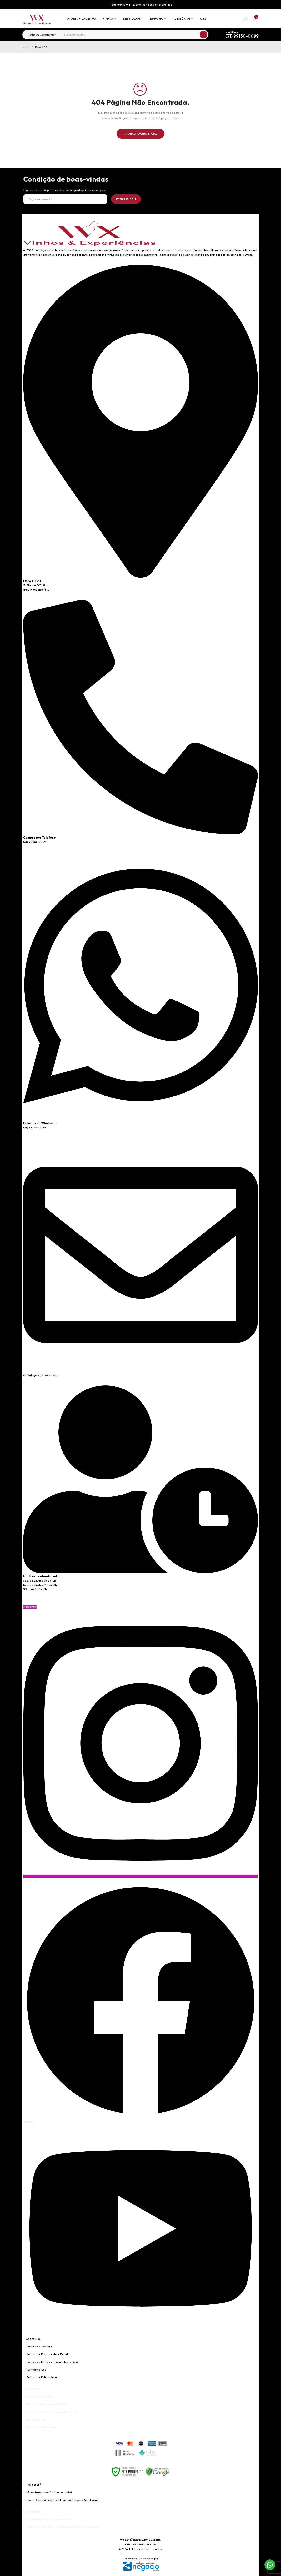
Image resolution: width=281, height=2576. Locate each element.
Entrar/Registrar (245, 18)
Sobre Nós (33, 2339)
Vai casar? (34, 2484)
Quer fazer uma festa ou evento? (50, 2492)
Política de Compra (39, 2346)
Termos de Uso (36, 2369)
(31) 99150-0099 (242, 36)
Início (25, 47)
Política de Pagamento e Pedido (48, 2354)
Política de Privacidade (41, 2377)
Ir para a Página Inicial (140, 133)
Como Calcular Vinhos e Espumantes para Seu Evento (63, 2500)
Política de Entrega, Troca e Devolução (52, 2362)
